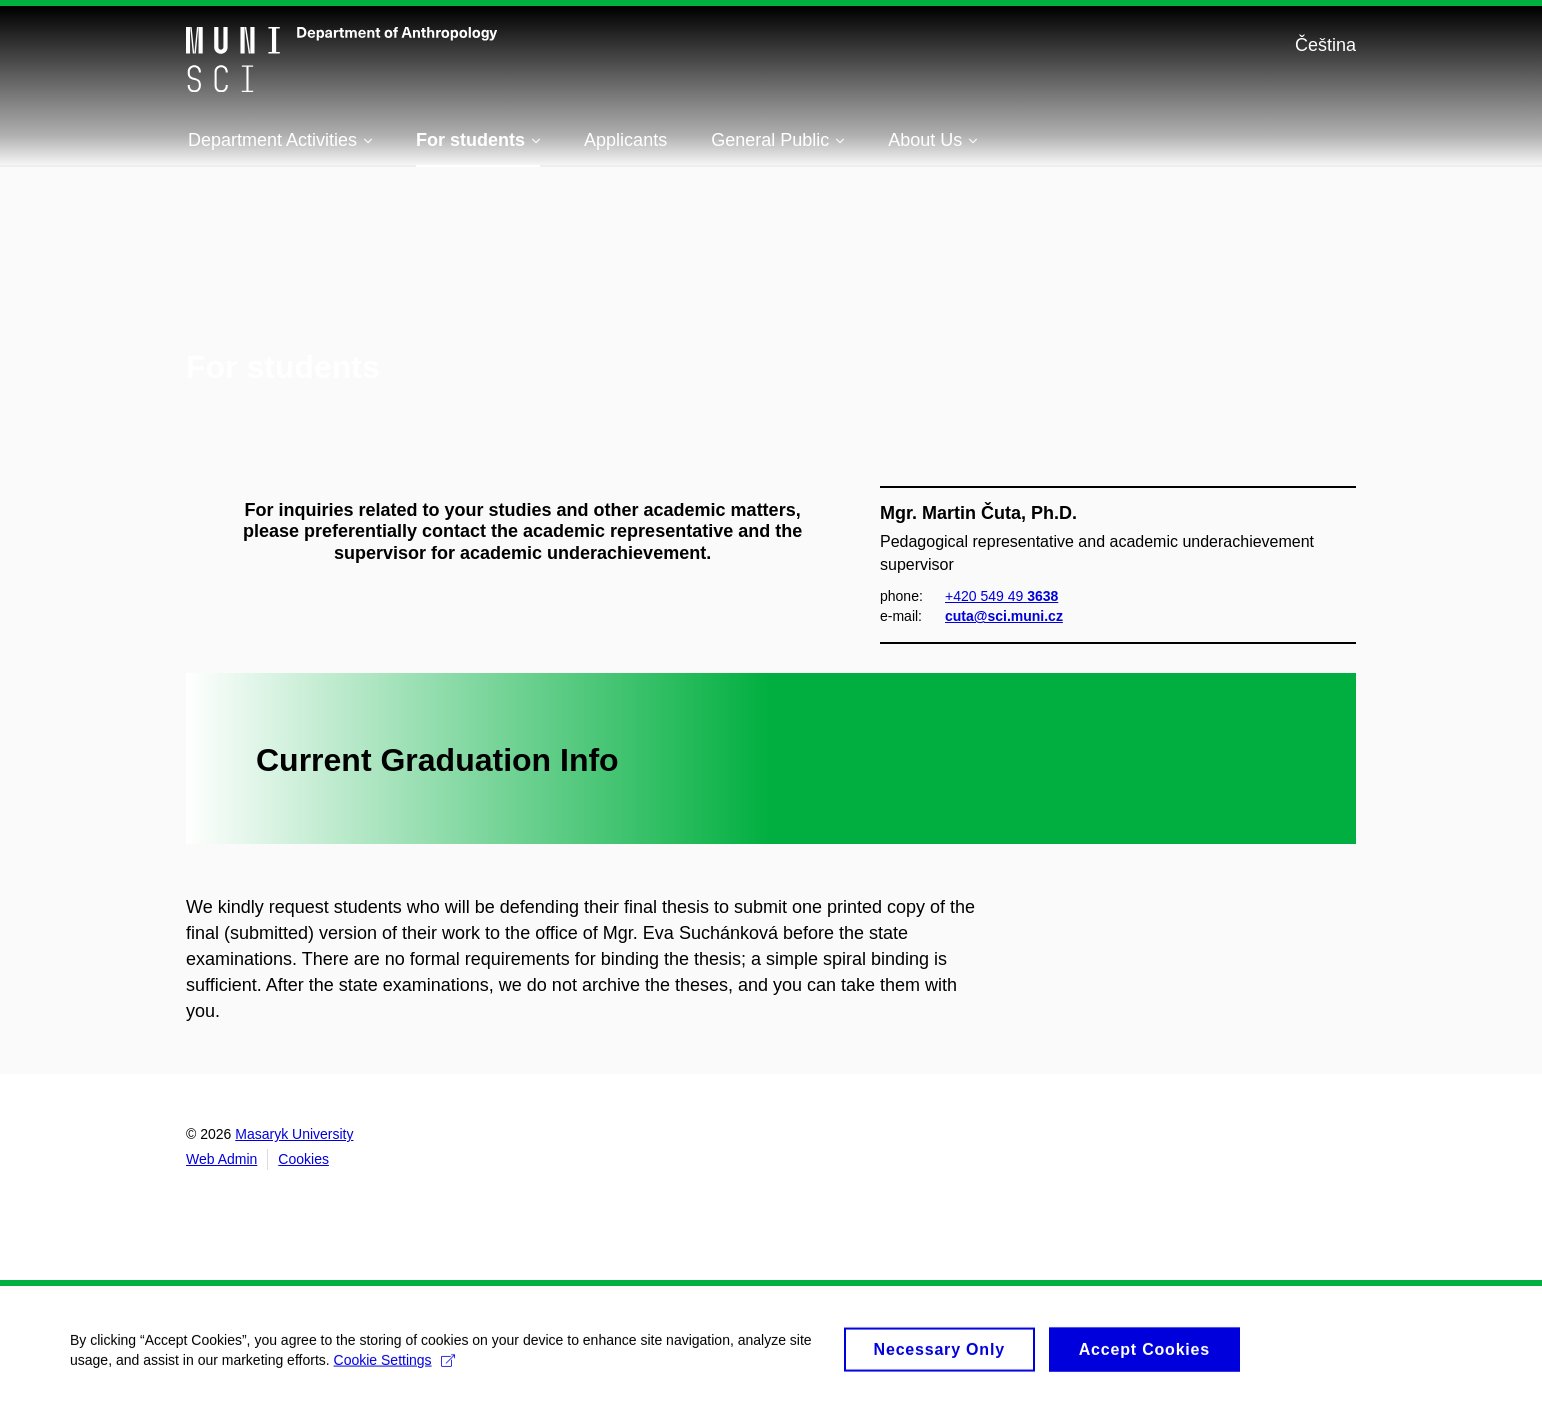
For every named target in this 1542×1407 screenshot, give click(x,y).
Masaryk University (294, 1134)
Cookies (303, 1159)
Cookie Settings (394, 1370)
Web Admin (221, 1159)
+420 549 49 (1001, 595)
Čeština (1325, 45)
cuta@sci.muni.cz (1004, 616)
